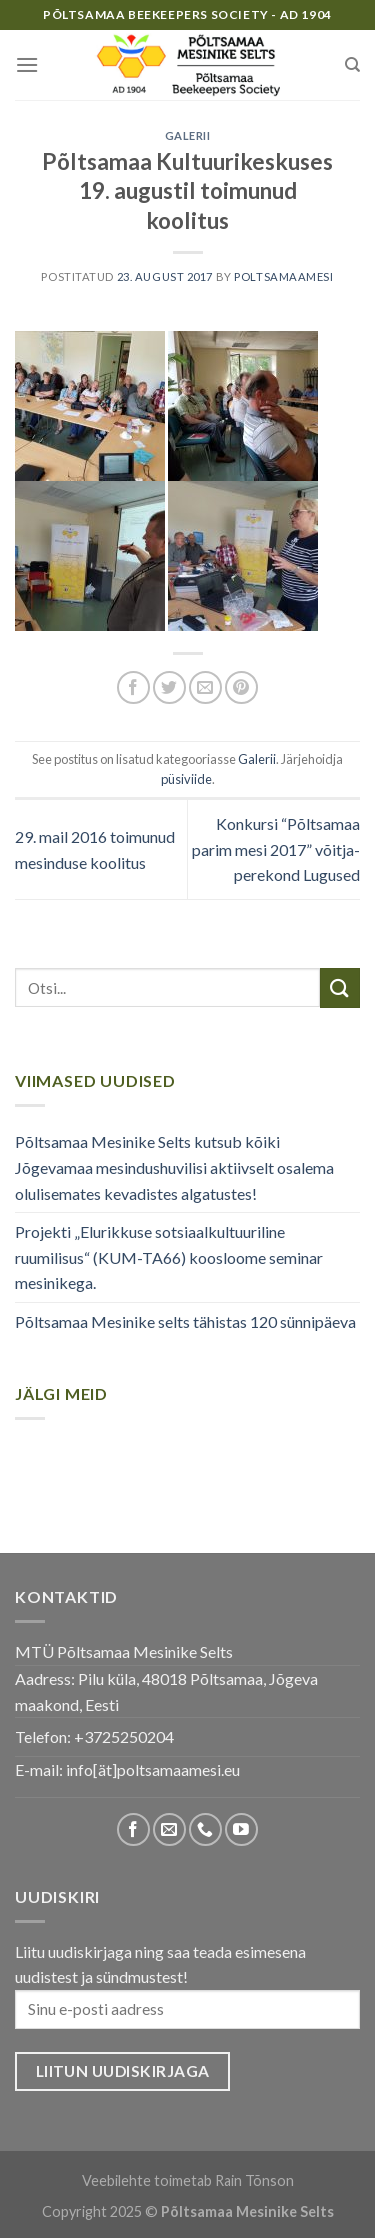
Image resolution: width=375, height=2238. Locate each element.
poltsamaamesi (283, 276)
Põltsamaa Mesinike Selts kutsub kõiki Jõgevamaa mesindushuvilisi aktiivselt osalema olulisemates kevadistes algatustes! (174, 1167)
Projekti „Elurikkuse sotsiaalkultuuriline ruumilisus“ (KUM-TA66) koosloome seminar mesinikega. (169, 1257)
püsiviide (186, 779)
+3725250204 (124, 1736)
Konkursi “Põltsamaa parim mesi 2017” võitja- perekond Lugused (276, 849)
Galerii (188, 135)
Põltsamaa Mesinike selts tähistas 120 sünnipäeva (185, 1321)
